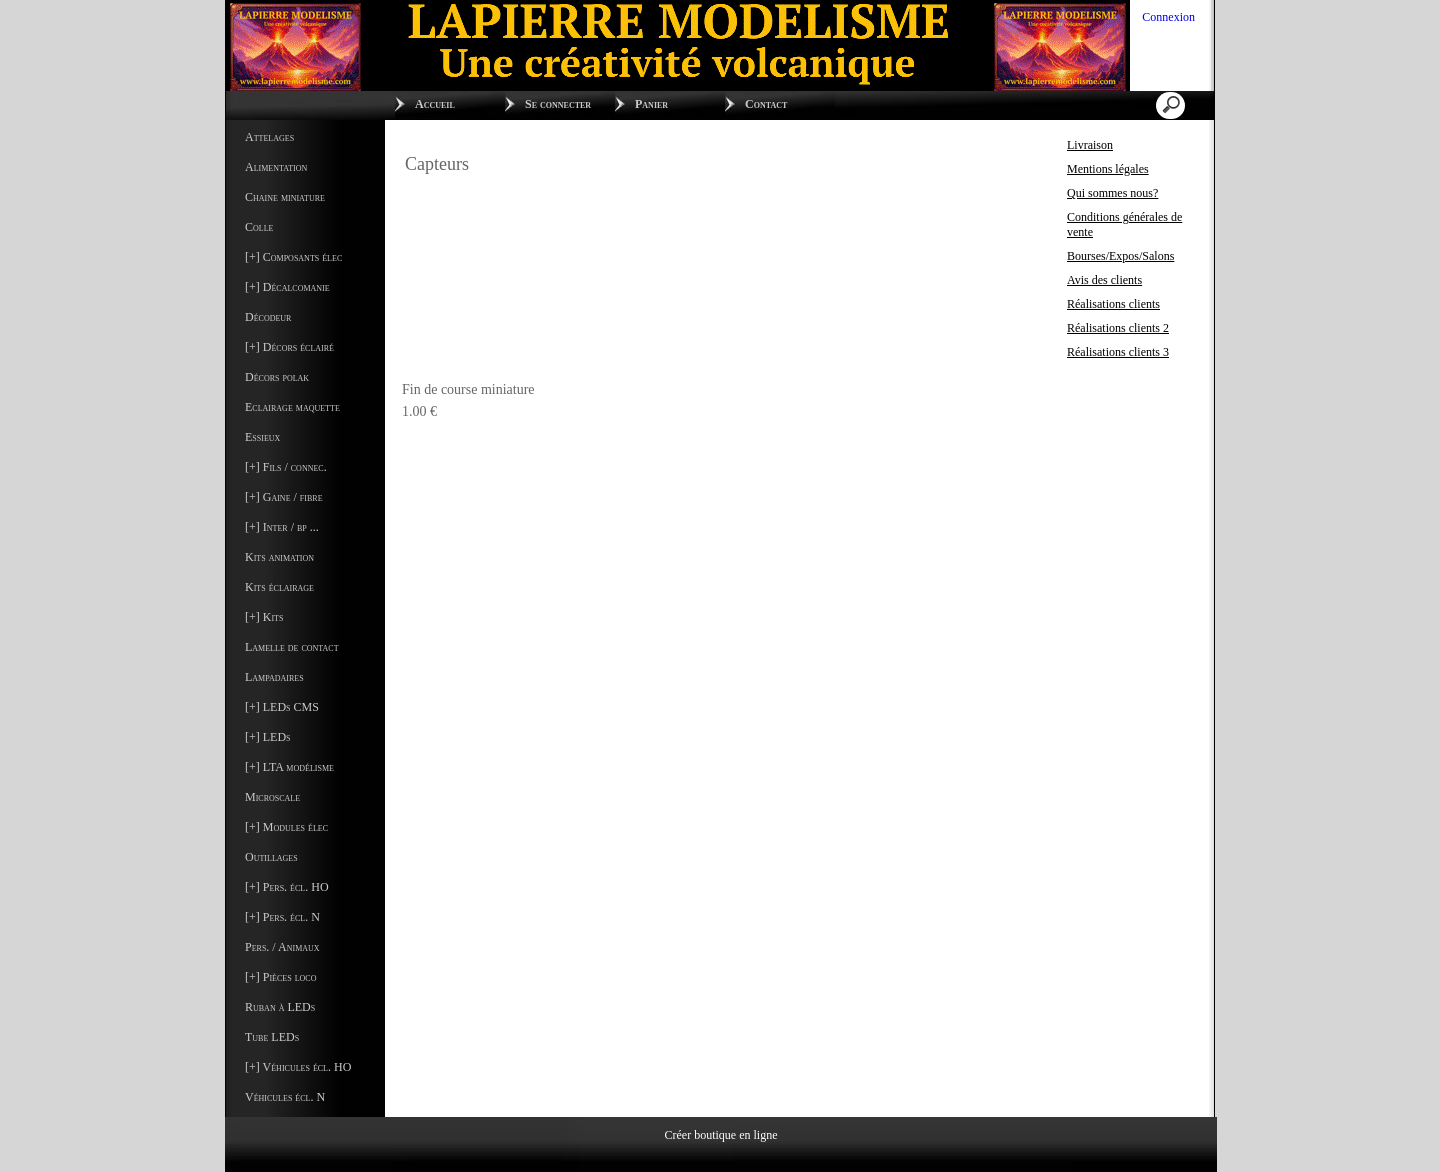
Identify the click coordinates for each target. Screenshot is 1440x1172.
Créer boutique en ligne (721, 1133)
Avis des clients (1104, 280)
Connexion (1167, 17)
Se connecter (558, 104)
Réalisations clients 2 (1118, 328)
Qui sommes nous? (1112, 193)
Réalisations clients (1113, 304)
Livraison (1090, 145)
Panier (651, 104)
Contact (766, 104)
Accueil (435, 104)
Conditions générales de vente (1124, 224)
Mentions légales (1108, 169)
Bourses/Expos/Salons (1120, 256)
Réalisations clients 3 (1118, 352)
